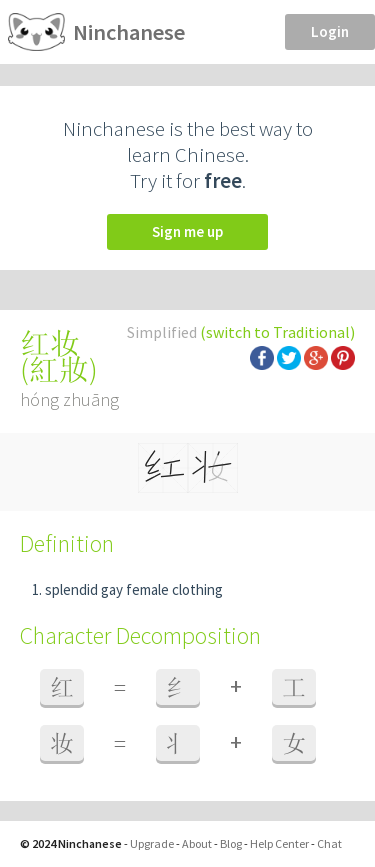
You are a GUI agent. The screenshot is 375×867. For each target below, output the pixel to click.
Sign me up (187, 231)
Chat (329, 843)
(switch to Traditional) (277, 332)
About (197, 843)
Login (330, 31)
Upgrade (152, 843)
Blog (231, 843)
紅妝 (59, 369)
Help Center (279, 843)
